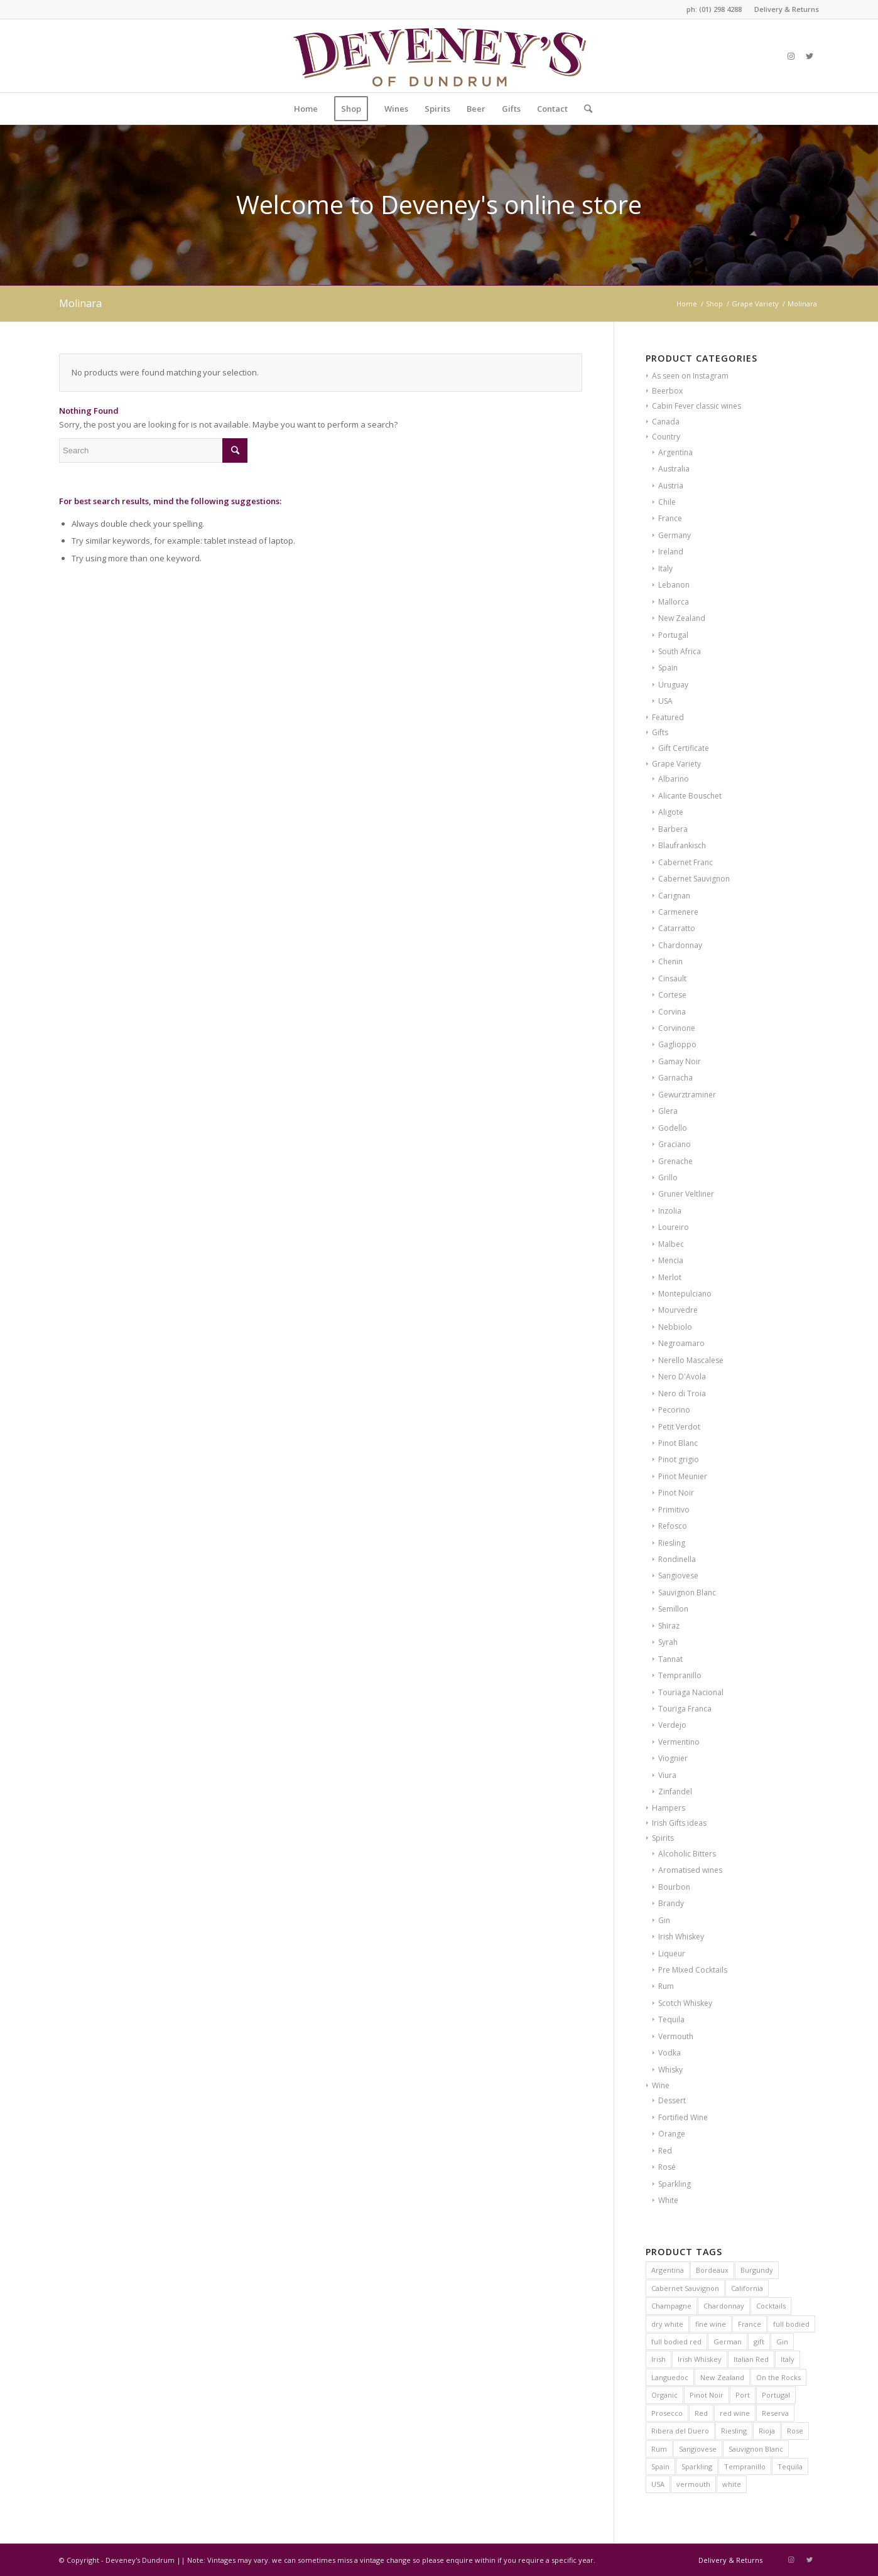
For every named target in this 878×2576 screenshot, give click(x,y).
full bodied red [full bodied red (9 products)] (676, 2341)
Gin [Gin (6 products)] (782, 2341)
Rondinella (677, 1559)
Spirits (663, 1838)
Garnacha (675, 1077)
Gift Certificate (683, 748)
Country (666, 436)
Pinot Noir (676, 1492)
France (670, 518)
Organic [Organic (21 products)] (664, 2395)
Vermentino (679, 1742)
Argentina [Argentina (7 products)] (667, 2270)
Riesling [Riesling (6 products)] (734, 2430)
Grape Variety (676, 763)
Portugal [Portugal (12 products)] (776, 2395)
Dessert (672, 2100)
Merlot (669, 1277)
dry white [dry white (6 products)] (667, 2324)
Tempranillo (680, 1675)
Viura (667, 1775)
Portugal (673, 635)
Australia (674, 468)
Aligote (670, 812)
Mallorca (673, 601)
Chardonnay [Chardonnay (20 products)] (723, 2305)
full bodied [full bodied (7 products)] (791, 2324)
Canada (666, 421)
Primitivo (674, 1509)
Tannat (670, 1659)
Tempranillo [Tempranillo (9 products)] (745, 2466)
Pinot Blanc (678, 1443)
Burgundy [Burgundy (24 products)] (756, 2270)
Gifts (660, 732)
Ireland (670, 551)
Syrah (668, 1642)
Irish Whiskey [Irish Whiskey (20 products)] (700, 2359)
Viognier (673, 1758)
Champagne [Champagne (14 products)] (671, 2305)
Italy (665, 568)
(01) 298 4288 (720, 9)
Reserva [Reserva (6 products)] (775, 2413)
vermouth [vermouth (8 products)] (693, 2484)
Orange (671, 2133)
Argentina (675, 452)
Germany (674, 535)
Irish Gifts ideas (679, 1823)
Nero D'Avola (682, 1376)
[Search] (584, 108)
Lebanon (674, 584)
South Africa (679, 651)
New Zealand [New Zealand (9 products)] (722, 2377)
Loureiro (673, 1227)
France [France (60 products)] (749, 2324)
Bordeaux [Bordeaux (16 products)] (712, 2270)
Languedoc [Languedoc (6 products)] (669, 2377)
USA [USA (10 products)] (657, 2484)
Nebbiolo (675, 1327)
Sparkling (674, 2184)
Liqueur (671, 1953)
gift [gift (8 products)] (759, 2341)
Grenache (675, 1161)
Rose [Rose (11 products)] (795, 2430)
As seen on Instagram (690, 375)
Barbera (673, 829)
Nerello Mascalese (691, 1360)
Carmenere (678, 912)
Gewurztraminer (687, 1094)
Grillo (668, 1177)
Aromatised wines (690, 1870)
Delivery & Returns (786, 9)
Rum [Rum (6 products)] (659, 2449)
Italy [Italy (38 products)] (787, 2359)
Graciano (674, 1144)
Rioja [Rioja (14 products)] (767, 2430)
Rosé (667, 2167)
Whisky (670, 2069)
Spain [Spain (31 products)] (660, 2466)
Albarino (673, 778)
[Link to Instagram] (790, 55)
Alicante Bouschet (690, 795)
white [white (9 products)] (731, 2484)
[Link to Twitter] (809, 55)
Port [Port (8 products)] (742, 2395)
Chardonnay (680, 945)
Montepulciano (685, 1293)
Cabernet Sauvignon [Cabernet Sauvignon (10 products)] (685, 2288)
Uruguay (673, 684)
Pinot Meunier (682, 1476)
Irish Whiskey (681, 1936)
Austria (670, 485)
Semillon (673, 1608)
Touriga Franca (685, 1708)
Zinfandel (675, 1791)
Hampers (668, 1808)
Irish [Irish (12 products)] (658, 2359)
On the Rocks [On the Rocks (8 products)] (778, 2377)
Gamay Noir (679, 1061)
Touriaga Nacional (691, 1692)
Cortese (672, 994)
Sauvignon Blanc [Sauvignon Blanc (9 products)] (756, 2449)
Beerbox (667, 390)
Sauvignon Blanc (687, 1592)
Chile (667, 502)
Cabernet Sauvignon (694, 878)
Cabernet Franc (685, 862)
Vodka (669, 2052)
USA (665, 701)
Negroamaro (681, 1343)
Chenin (670, 961)
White (668, 2200)
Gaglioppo (677, 1044)
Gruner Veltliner (686, 1193)
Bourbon (674, 1887)
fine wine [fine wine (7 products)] (710, 2324)
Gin (664, 1920)
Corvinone (676, 1028)
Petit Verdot (679, 1426)
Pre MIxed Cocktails (692, 1969)
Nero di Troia (682, 1393)
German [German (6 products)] (727, 2341)
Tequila (671, 2019)
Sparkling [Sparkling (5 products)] (696, 2466)
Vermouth (675, 2036)
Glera (668, 1111)
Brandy (671, 1903)
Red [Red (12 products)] (701, 2413)
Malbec (671, 1244)
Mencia (670, 1260)
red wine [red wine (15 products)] (735, 2413)
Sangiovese (678, 1575)
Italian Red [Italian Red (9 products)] (751, 2359)
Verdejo (672, 1725)
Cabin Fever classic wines (696, 406)
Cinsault (672, 978)
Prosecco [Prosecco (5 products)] (667, 2413)
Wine (660, 2085)
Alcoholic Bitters (687, 1853)
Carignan (674, 895)
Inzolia (669, 1210)
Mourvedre (678, 1310)
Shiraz (669, 1625)
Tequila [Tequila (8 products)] (790, 2466)
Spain (668, 667)
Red (665, 2150)
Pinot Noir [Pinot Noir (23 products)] (707, 2395)
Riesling (671, 1543)
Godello (672, 1128)
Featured (668, 717)
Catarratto (676, 928)
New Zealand (681, 618)
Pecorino (674, 1409)
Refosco (672, 1526)
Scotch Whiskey (685, 2003)
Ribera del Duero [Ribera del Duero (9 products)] (680, 2430)
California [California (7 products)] (747, 2288)
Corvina (672, 1011)
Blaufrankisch (682, 845)
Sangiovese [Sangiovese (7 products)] (698, 2449)
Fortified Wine (683, 2117)
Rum (666, 1986)
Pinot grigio (678, 1459)
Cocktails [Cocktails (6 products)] (771, 2305)
